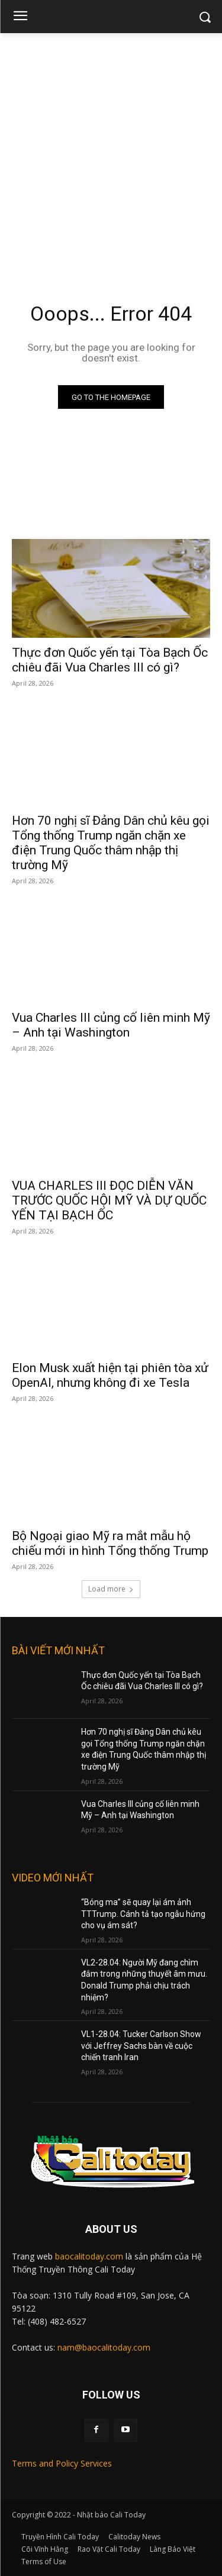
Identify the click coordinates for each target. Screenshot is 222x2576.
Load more (111, 1589)
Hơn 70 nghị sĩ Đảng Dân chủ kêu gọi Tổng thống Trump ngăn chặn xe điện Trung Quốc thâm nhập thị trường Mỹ (111, 843)
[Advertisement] (111, 150)
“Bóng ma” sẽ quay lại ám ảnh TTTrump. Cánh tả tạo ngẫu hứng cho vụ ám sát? (143, 1913)
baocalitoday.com (89, 2256)
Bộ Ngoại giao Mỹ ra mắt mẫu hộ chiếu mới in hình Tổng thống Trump (110, 1543)
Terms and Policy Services (62, 2463)
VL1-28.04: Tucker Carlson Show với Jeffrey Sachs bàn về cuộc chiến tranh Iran (141, 2045)
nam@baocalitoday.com (103, 2347)
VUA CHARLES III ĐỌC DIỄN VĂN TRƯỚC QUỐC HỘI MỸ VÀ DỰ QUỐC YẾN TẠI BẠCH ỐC (109, 1200)
